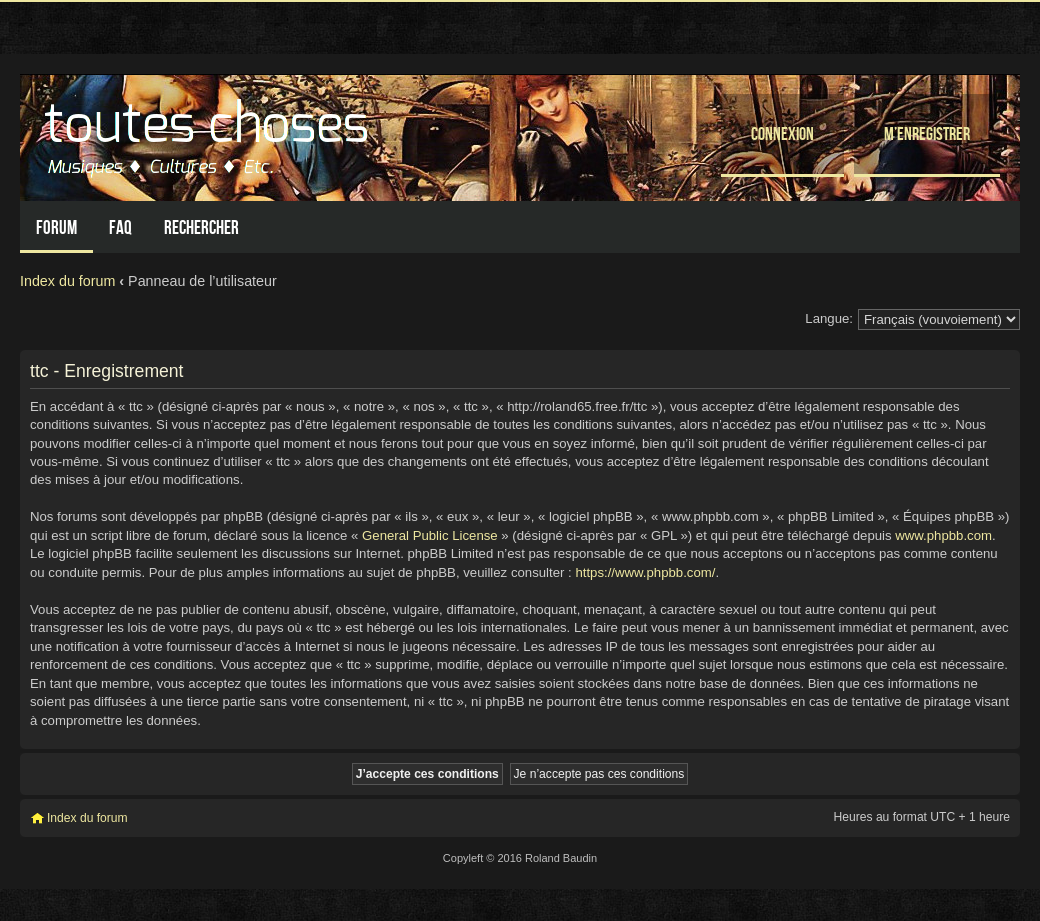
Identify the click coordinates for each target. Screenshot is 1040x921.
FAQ (120, 227)
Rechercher (201, 227)
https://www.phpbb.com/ (645, 572)
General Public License (430, 535)
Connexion (782, 133)
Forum (56, 227)
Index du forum (67, 281)
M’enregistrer (927, 133)
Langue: (829, 318)
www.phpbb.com (943, 535)
